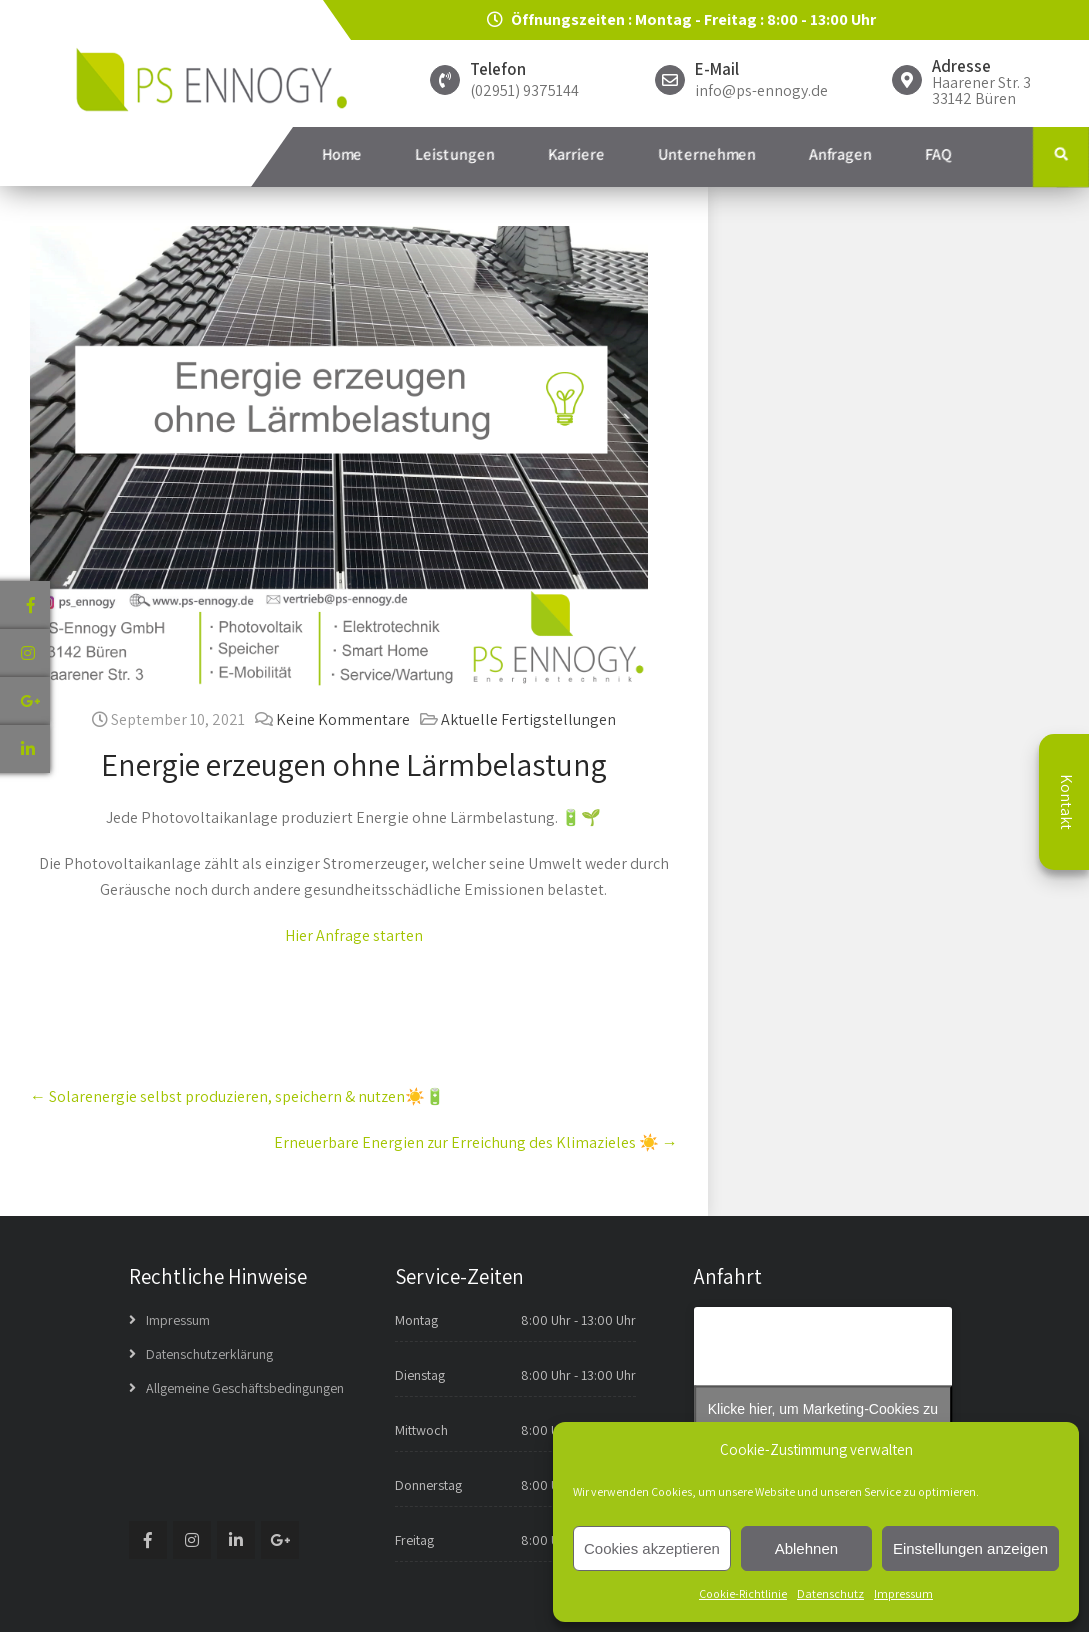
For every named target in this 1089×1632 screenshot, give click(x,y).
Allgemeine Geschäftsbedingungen (245, 1388)
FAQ (938, 154)
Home (342, 154)
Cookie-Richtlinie (743, 1593)
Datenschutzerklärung (209, 1354)
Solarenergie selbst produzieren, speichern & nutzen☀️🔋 (237, 1096)
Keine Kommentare (343, 719)
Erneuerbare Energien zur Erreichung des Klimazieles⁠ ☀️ (476, 1142)
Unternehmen (707, 154)
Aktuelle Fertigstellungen (528, 719)
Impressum (903, 1593)
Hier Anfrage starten (354, 935)
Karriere (576, 154)
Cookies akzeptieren (652, 1548)
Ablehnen (806, 1548)
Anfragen (840, 154)
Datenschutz (830, 1593)
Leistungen (455, 154)
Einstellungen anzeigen (970, 1548)
